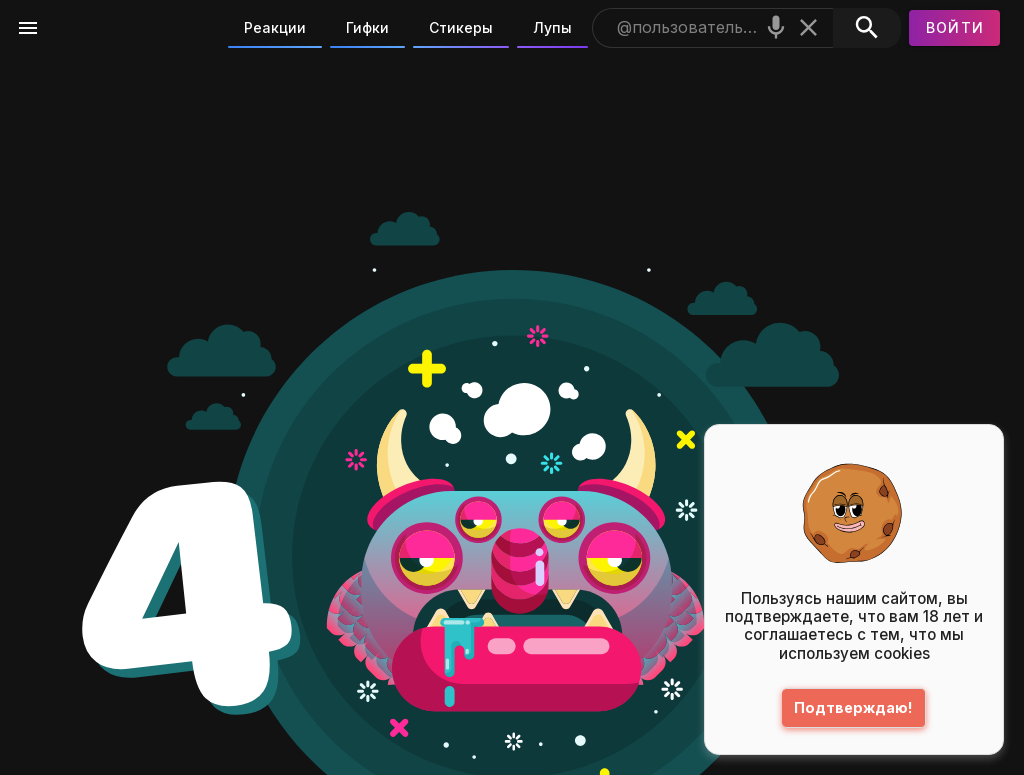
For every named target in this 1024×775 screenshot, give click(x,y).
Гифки (367, 27)
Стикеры (461, 27)
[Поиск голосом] (776, 27)
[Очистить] (808, 27)
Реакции (275, 27)
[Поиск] (866, 28)
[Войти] (955, 28)
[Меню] (28, 28)
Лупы (552, 27)
